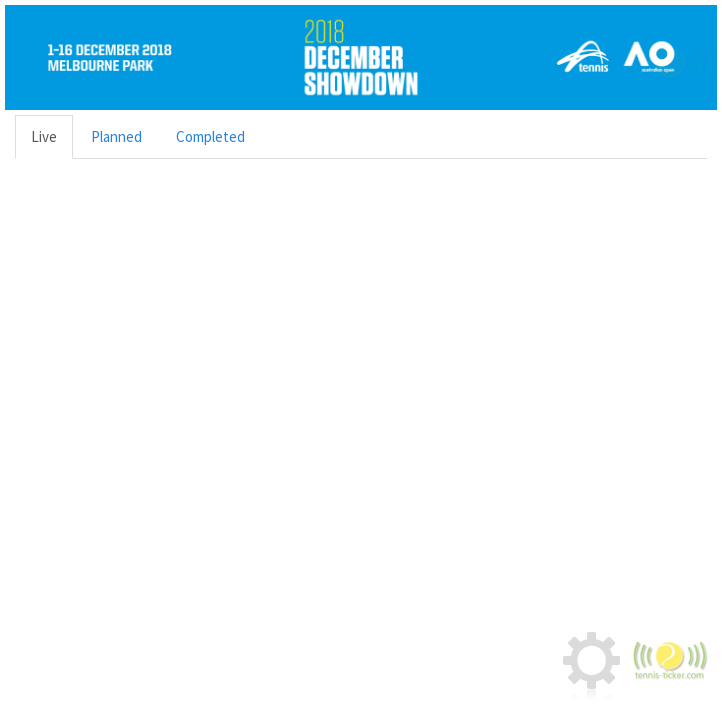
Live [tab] (44, 136)
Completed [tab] (210, 136)
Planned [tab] (116, 136)
